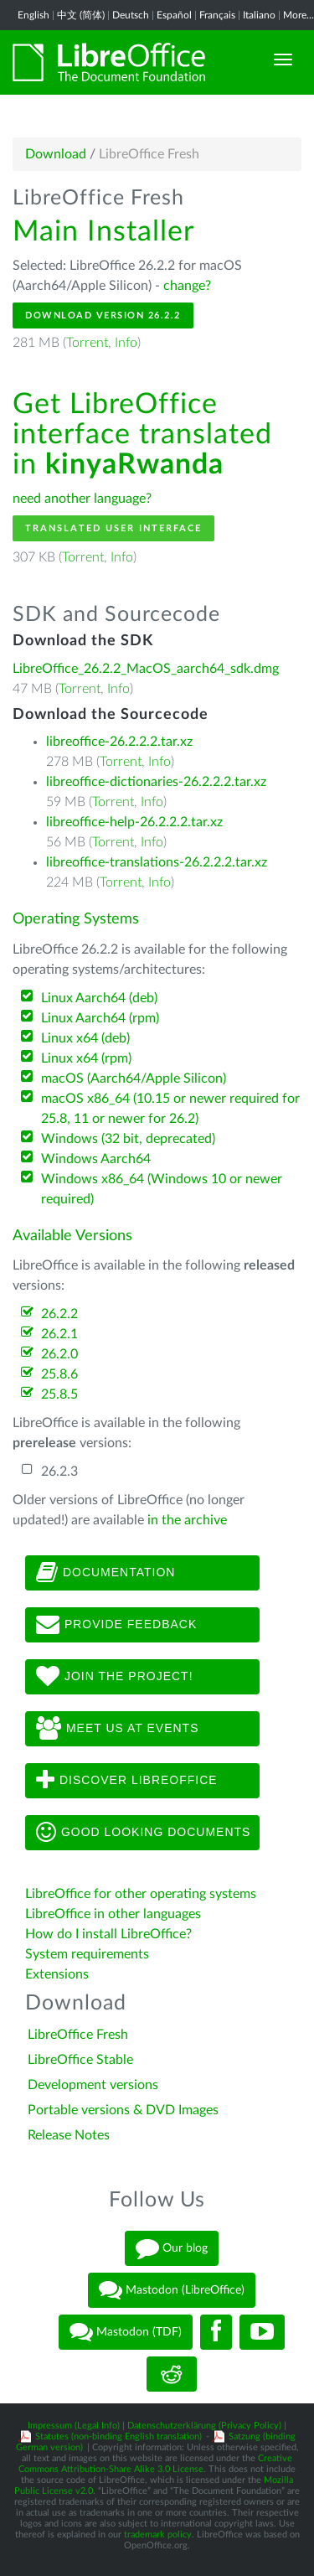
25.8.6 (59, 1374)
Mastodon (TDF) (125, 2332)
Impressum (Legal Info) (74, 2425)
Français (217, 15)
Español (174, 15)
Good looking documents (143, 1832)
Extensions (57, 1974)
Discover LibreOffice (127, 1780)
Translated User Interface (113, 528)
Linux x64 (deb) (85, 1038)
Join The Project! (114, 1677)
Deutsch (130, 15)
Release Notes (69, 2135)
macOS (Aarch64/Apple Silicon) (133, 1078)
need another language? (82, 498)
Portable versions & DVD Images (123, 2110)
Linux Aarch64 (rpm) (100, 1018)
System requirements (88, 1954)
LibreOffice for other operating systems (140, 1894)
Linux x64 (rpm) (86, 1058)
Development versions (93, 2085)
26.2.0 (59, 1354)
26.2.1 (59, 1334)
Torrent (87, 342)
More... (298, 15)
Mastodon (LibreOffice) (172, 2290)
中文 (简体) (81, 15)
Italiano (259, 15)
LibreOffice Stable (80, 2059)
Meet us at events (117, 1729)
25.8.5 (59, 1394)
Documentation (105, 1573)
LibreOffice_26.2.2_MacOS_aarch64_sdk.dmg (146, 668)
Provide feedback (116, 1625)
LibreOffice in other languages (113, 1914)
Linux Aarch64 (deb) (99, 998)
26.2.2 (59, 1314)
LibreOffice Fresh (78, 2034)
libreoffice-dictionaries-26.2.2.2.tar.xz (156, 782)
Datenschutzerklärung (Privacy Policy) (204, 2425)
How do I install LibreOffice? (108, 1934)
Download (55, 154)
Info (126, 342)
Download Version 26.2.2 (103, 315)
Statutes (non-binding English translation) (118, 2436)
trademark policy (158, 2534)
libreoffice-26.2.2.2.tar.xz (119, 741)
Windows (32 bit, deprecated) (128, 1139)
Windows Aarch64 (96, 1159)
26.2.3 (59, 1471)
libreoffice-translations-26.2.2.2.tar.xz (156, 862)
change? (187, 285)
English (33, 15)
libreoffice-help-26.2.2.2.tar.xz (134, 822)
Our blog (172, 2248)
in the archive (187, 1520)
